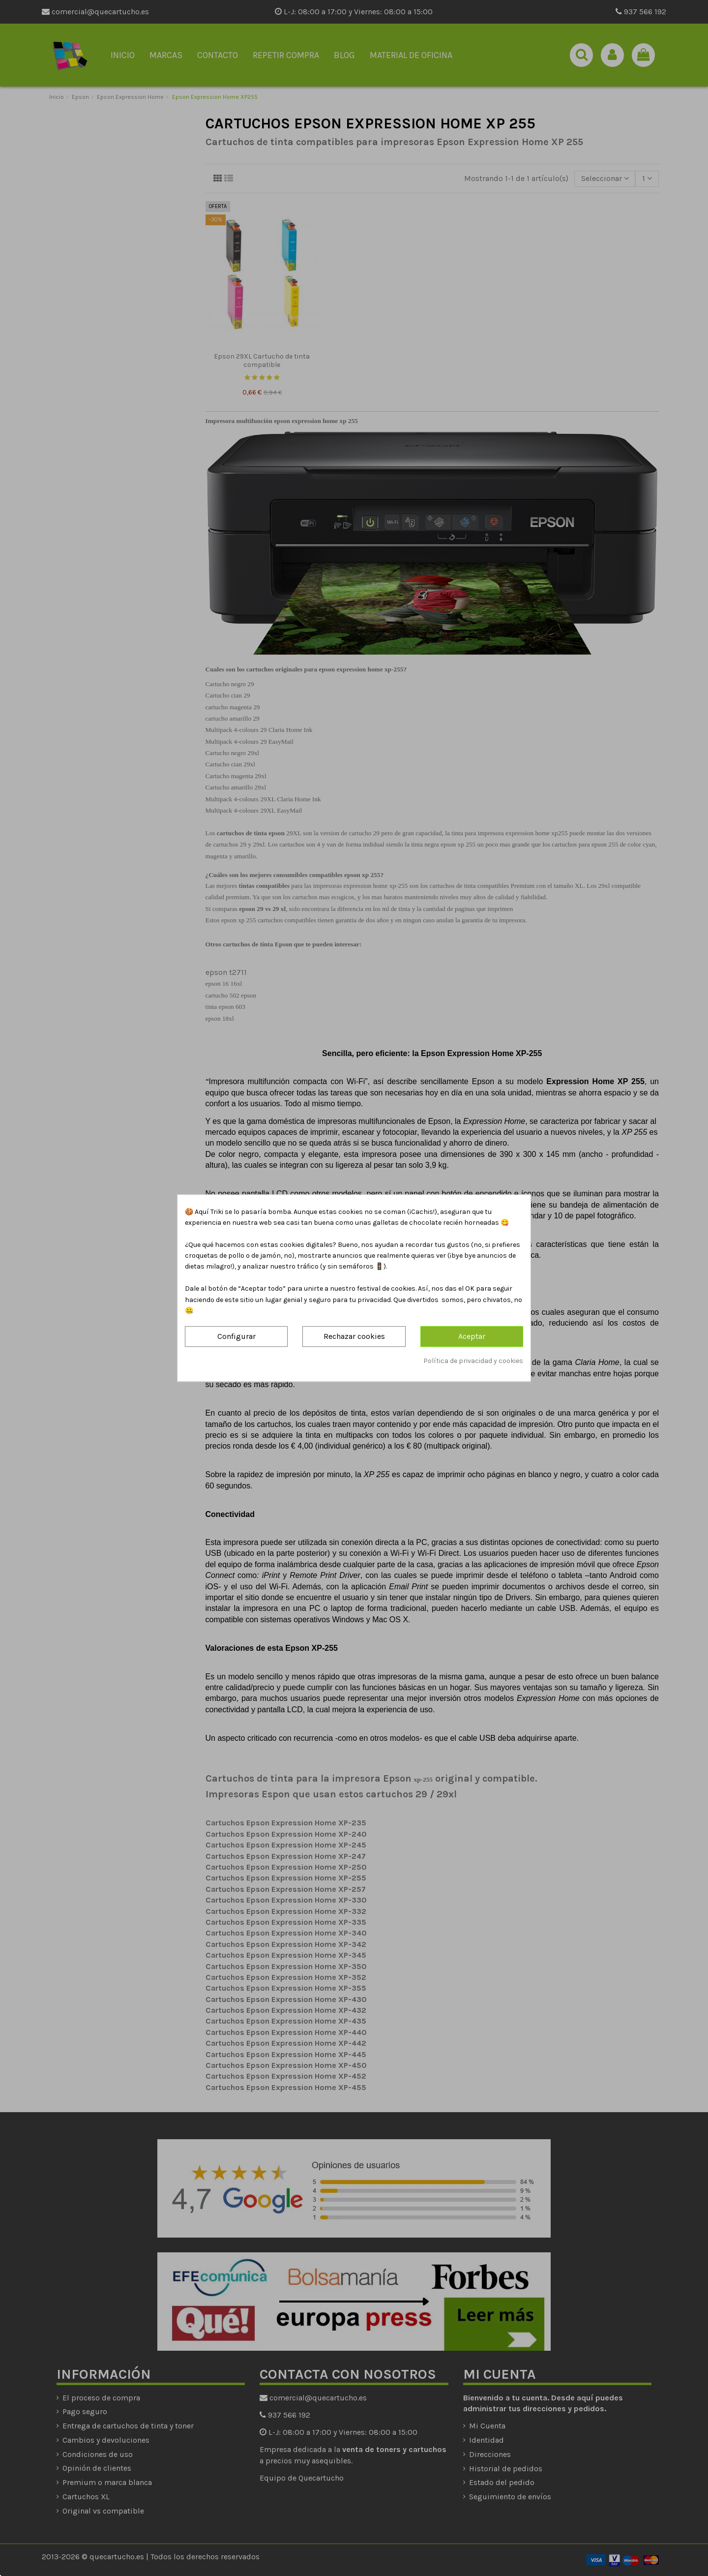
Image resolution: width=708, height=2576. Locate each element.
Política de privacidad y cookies (473, 1361)
